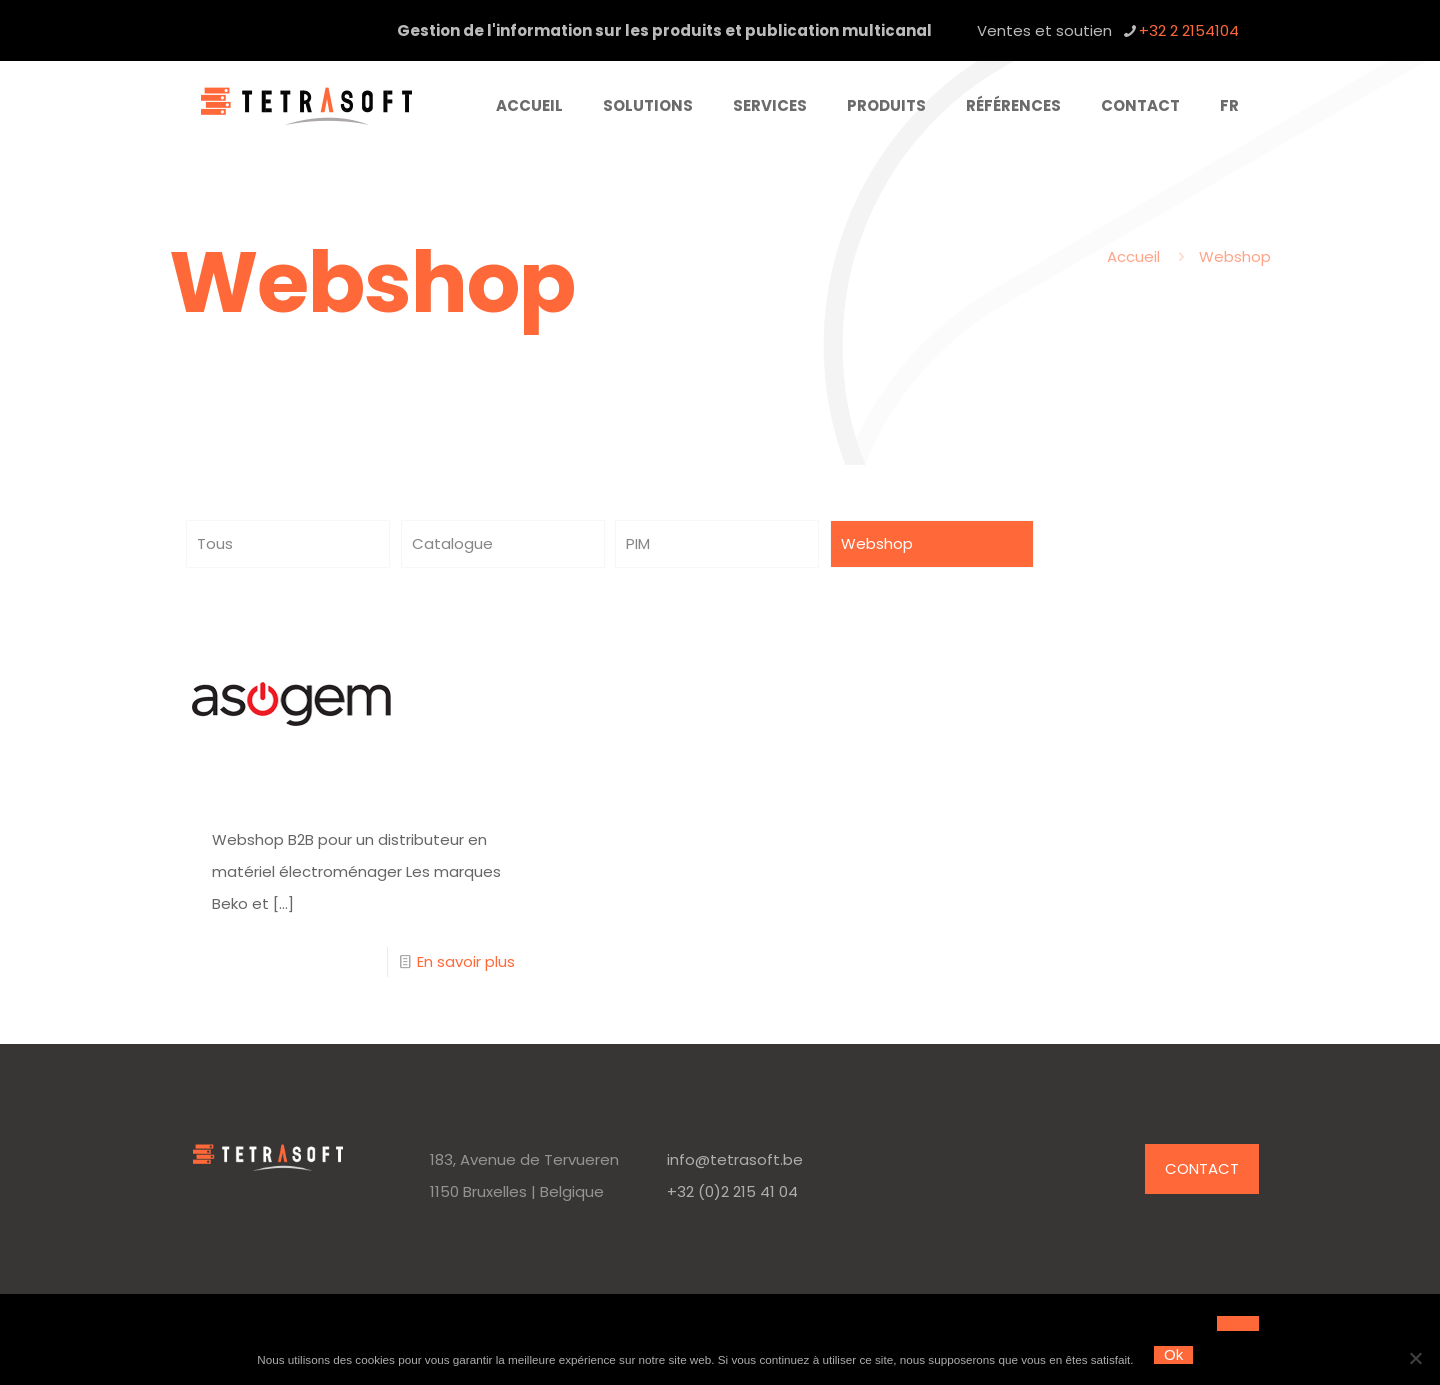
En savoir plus (466, 961)
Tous (215, 543)
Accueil (1133, 256)
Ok (1173, 1354)
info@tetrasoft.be (735, 1159)
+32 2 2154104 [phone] (1189, 30)
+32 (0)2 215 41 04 (732, 1191)
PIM (638, 543)
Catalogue (452, 543)
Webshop (1235, 256)
